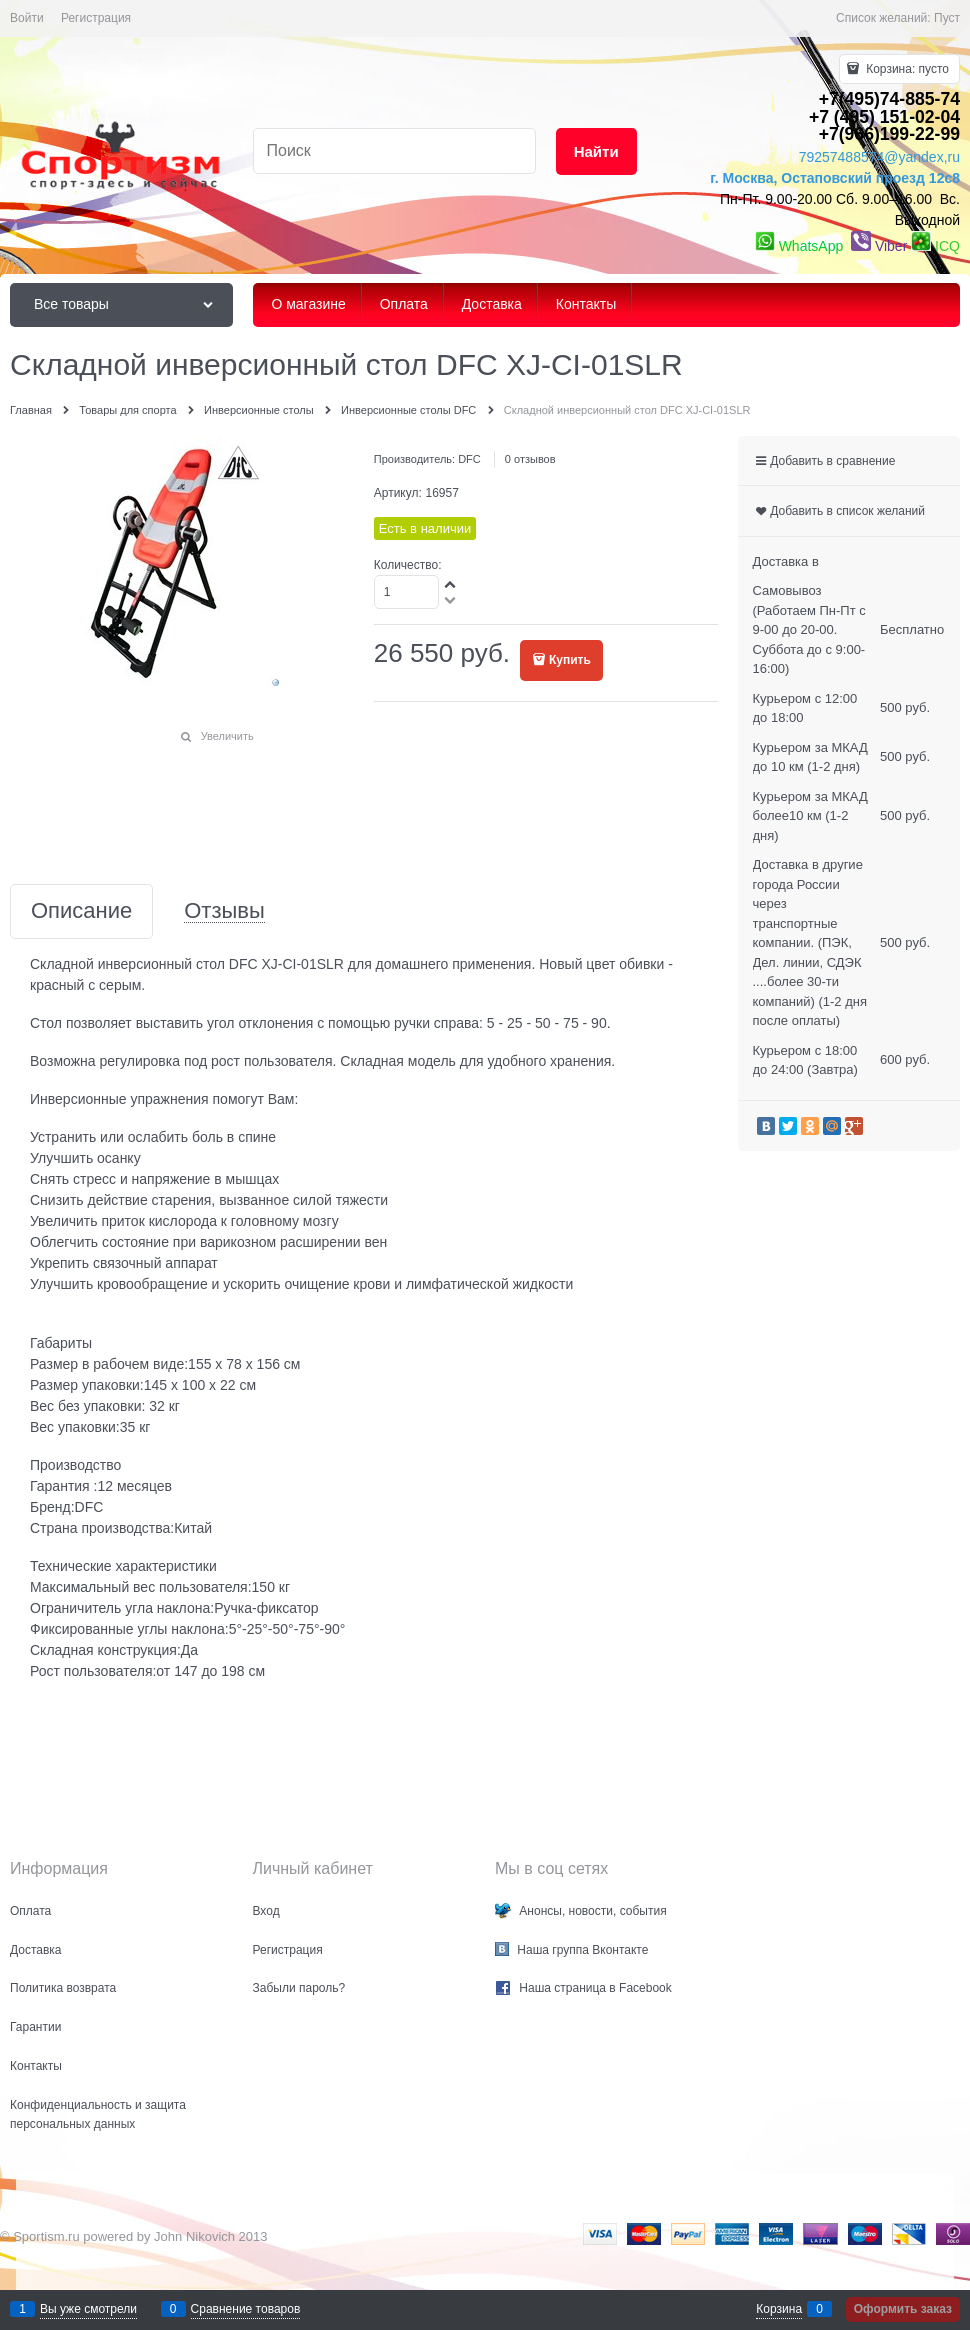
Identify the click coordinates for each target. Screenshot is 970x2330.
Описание (81, 911)
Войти (27, 18)
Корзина (779, 2309)
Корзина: (906, 69)
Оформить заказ (903, 2309)
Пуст (947, 18)
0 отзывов (530, 459)
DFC (469, 459)
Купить (570, 660)
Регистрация (96, 18)
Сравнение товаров (246, 2309)
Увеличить (227, 736)
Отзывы (224, 911)
